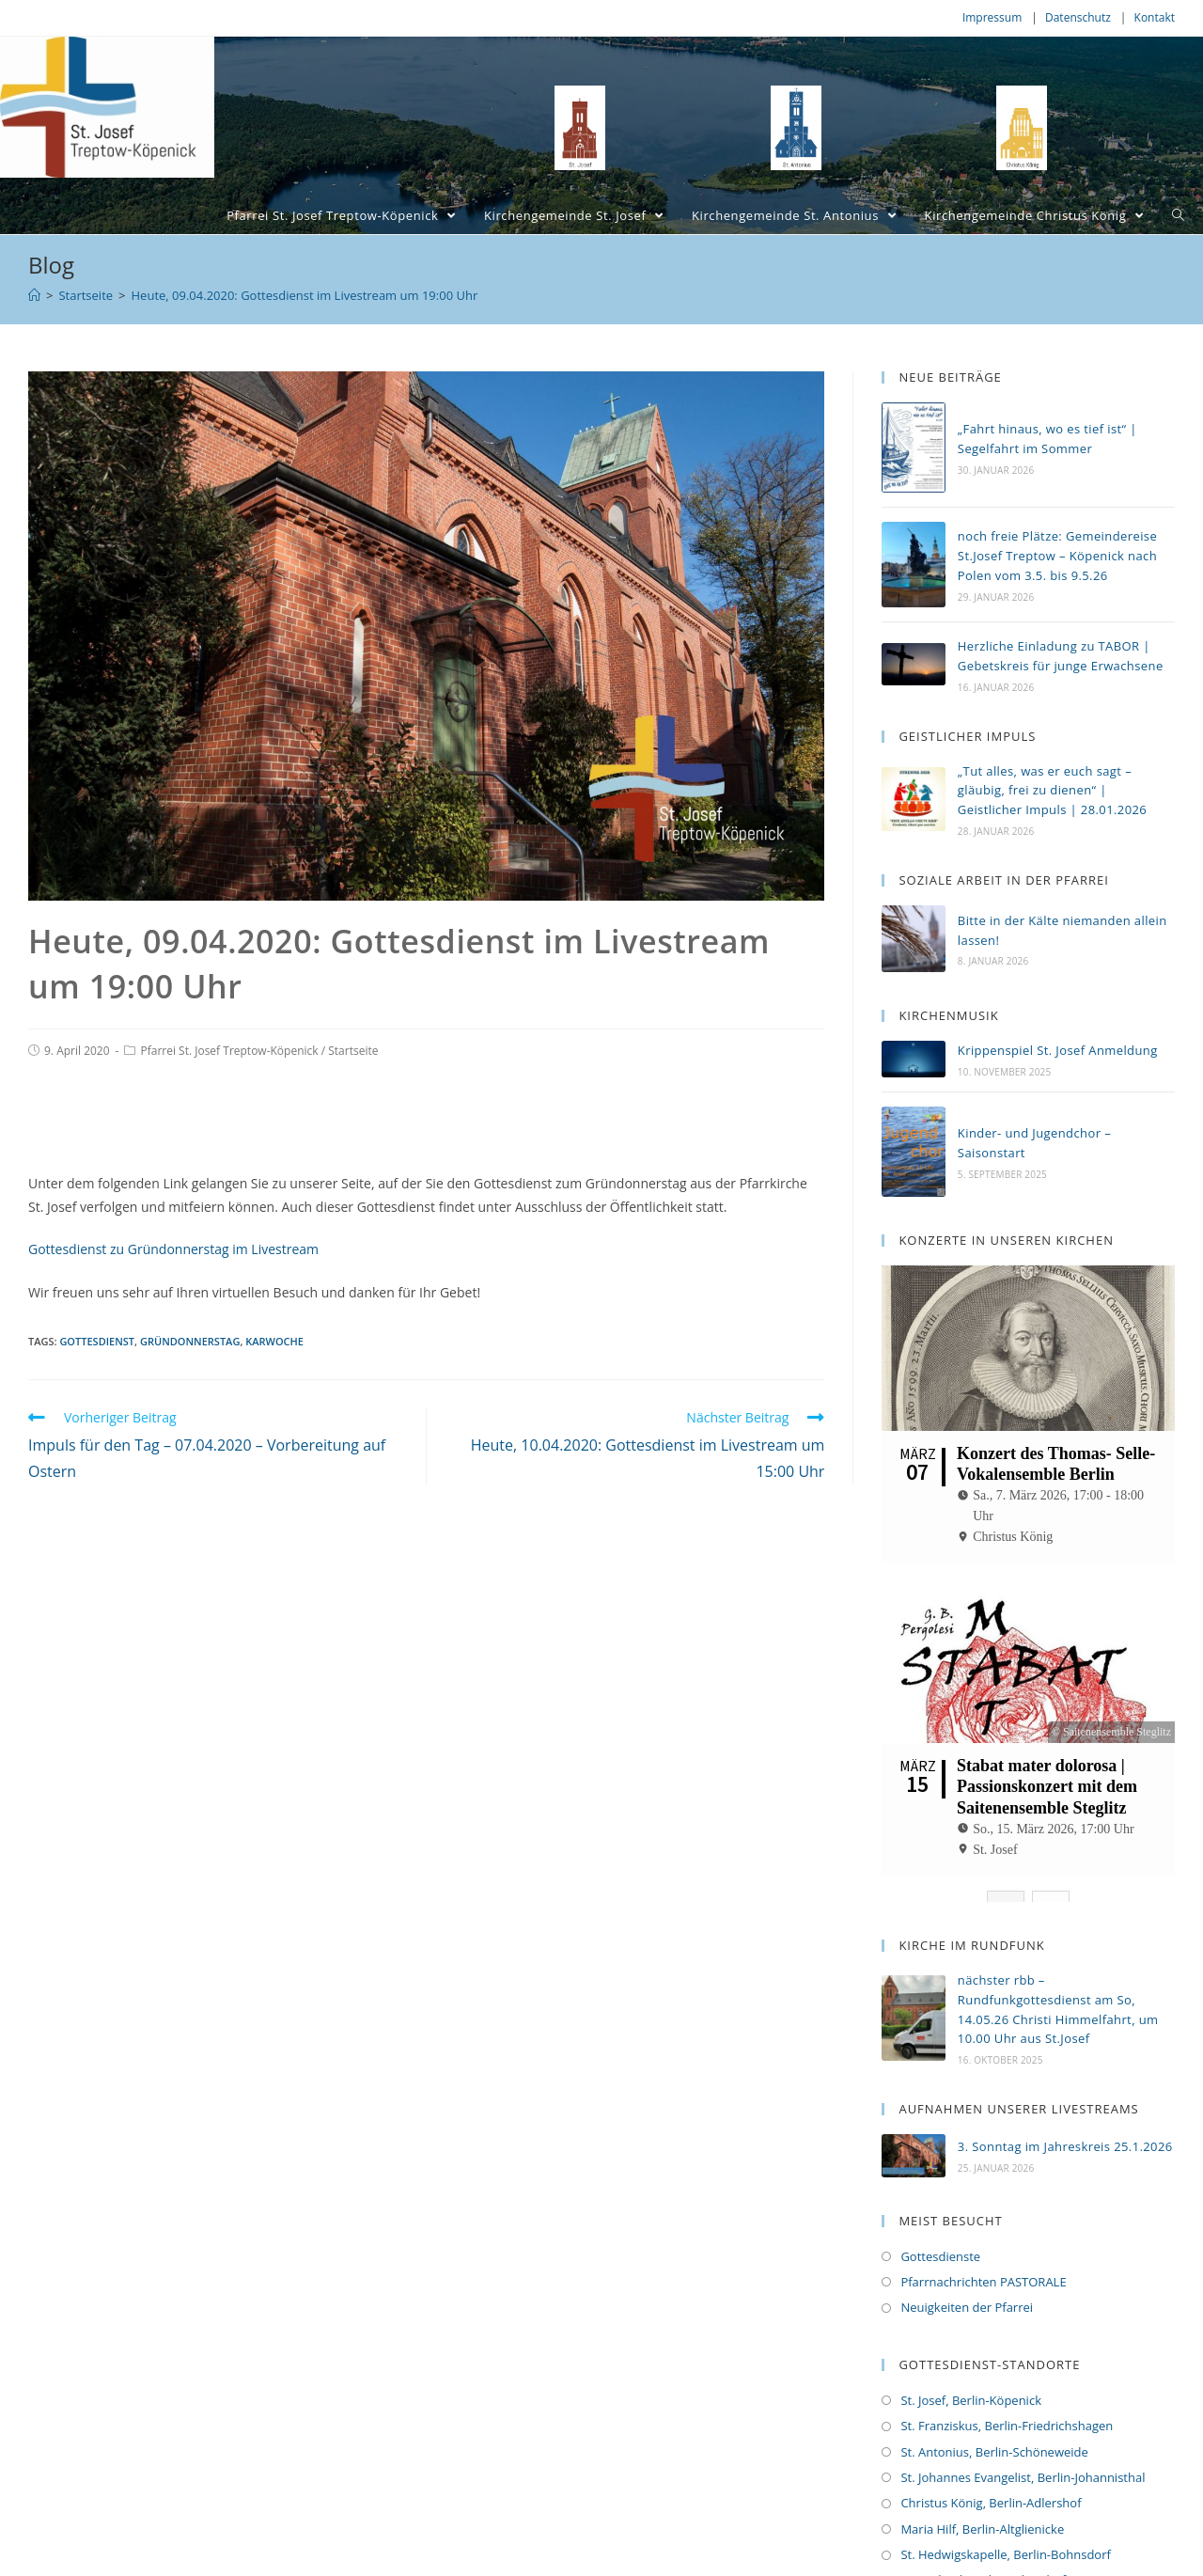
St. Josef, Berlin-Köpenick (970, 2343)
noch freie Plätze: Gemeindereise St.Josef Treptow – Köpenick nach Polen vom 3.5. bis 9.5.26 (1057, 555)
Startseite (353, 1051)
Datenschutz (1078, 17)
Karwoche (274, 1341)
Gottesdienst (96, 1341)
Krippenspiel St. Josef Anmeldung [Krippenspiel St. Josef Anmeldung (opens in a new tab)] (1058, 1050)
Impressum (992, 17)
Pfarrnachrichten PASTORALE (983, 2225)
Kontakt (1154, 17)
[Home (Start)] (34, 295)
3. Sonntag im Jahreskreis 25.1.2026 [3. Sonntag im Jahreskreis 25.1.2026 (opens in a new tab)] (1065, 2090)
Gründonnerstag (190, 1341)
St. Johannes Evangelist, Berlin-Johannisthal (1022, 2420)
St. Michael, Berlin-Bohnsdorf (983, 2524)
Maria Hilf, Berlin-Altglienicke (982, 2472)
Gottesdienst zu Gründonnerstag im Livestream (173, 1249)
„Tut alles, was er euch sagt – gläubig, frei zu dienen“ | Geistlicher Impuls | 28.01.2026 (1052, 790)
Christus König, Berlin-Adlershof (990, 2446)
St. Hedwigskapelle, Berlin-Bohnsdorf (1005, 2498)
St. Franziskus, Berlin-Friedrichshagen (1006, 2369)
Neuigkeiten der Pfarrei (966, 2250)
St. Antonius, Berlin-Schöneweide (993, 2395)
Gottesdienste (940, 2199)
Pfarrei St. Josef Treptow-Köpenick (229, 1051)
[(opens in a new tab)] (913, 1059)
